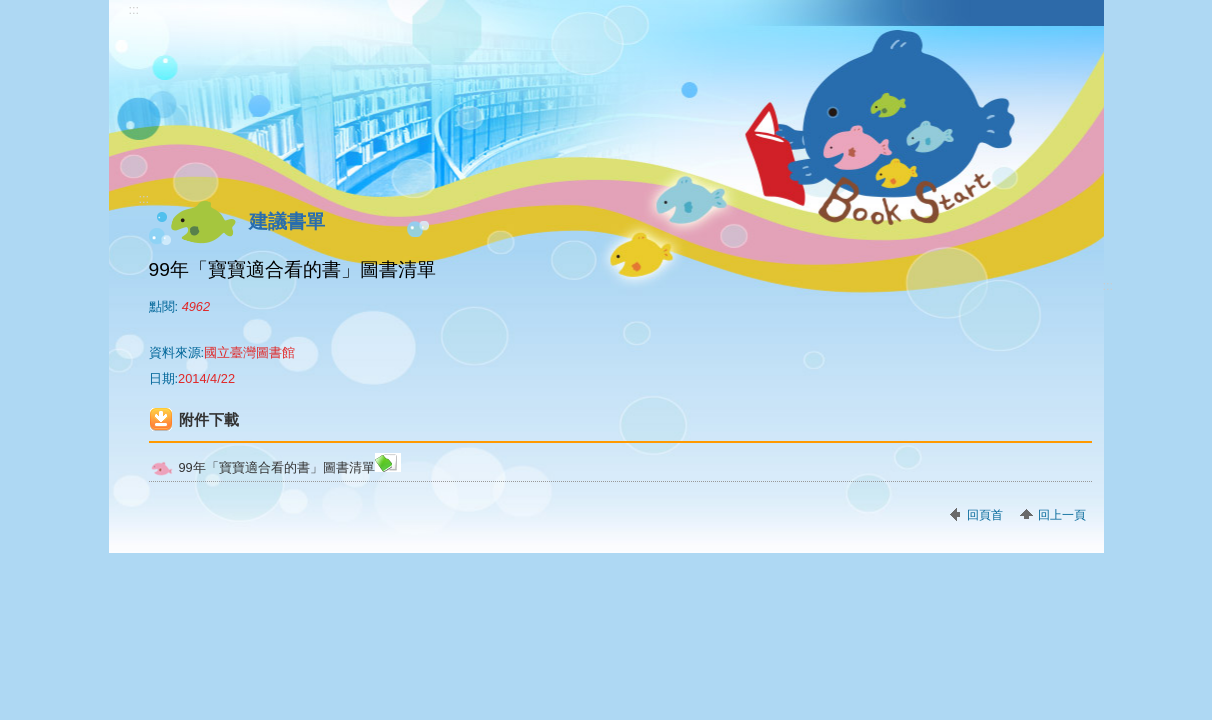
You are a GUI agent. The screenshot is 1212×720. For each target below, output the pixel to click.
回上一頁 (1062, 515)
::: (134, 9)
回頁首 (985, 515)
